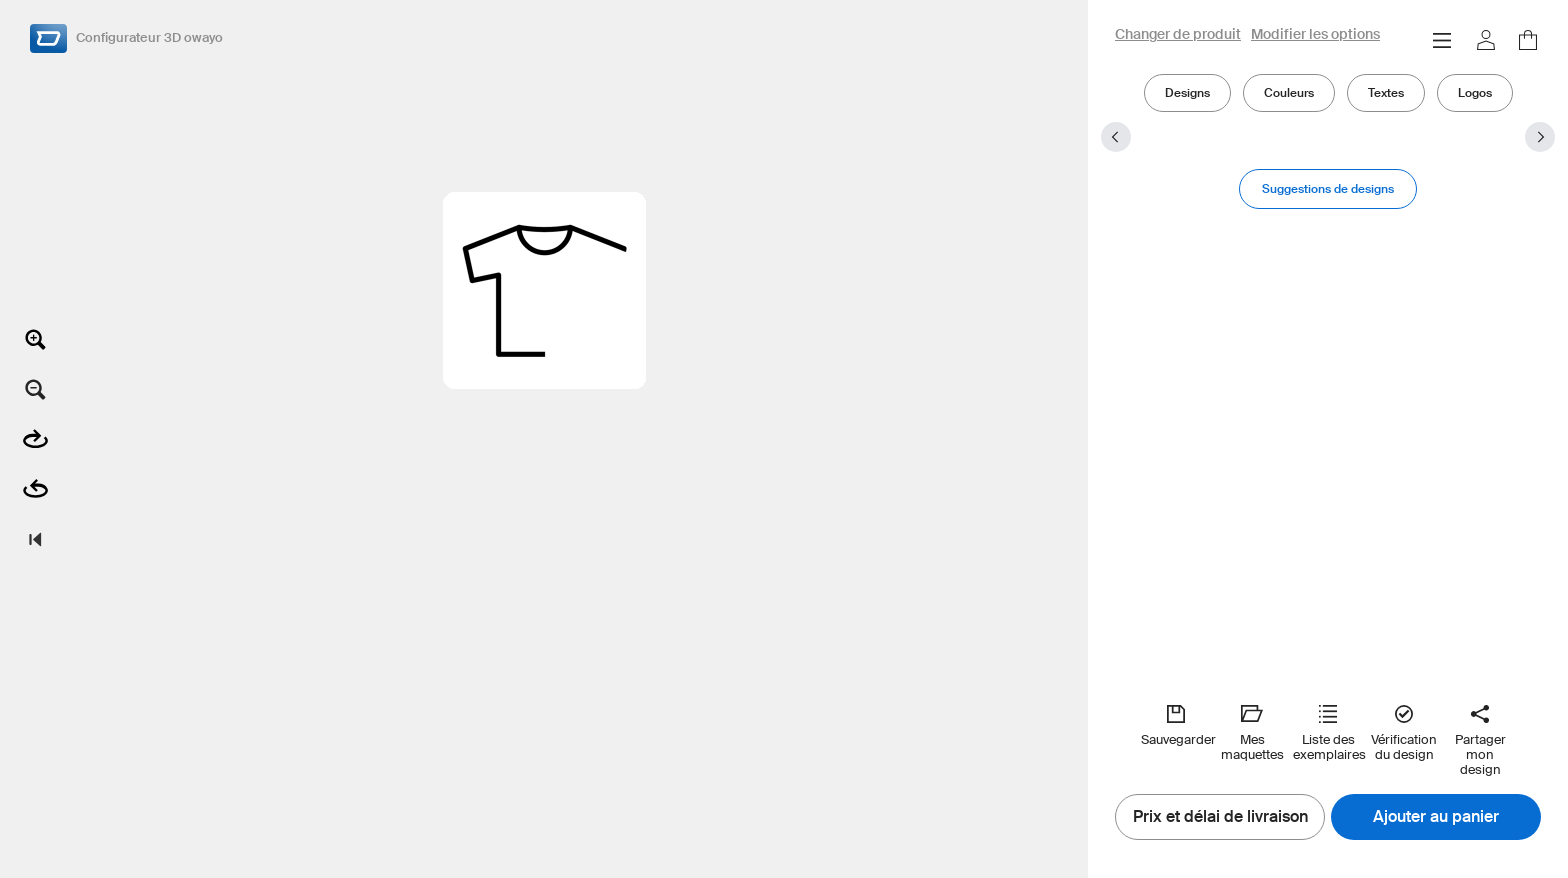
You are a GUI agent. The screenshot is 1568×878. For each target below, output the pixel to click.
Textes (1386, 92)
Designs (1187, 92)
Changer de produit (1178, 35)
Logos (1475, 92)
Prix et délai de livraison (1220, 817)
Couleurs (1289, 92)
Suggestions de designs (1328, 188)
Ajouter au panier (1436, 817)
